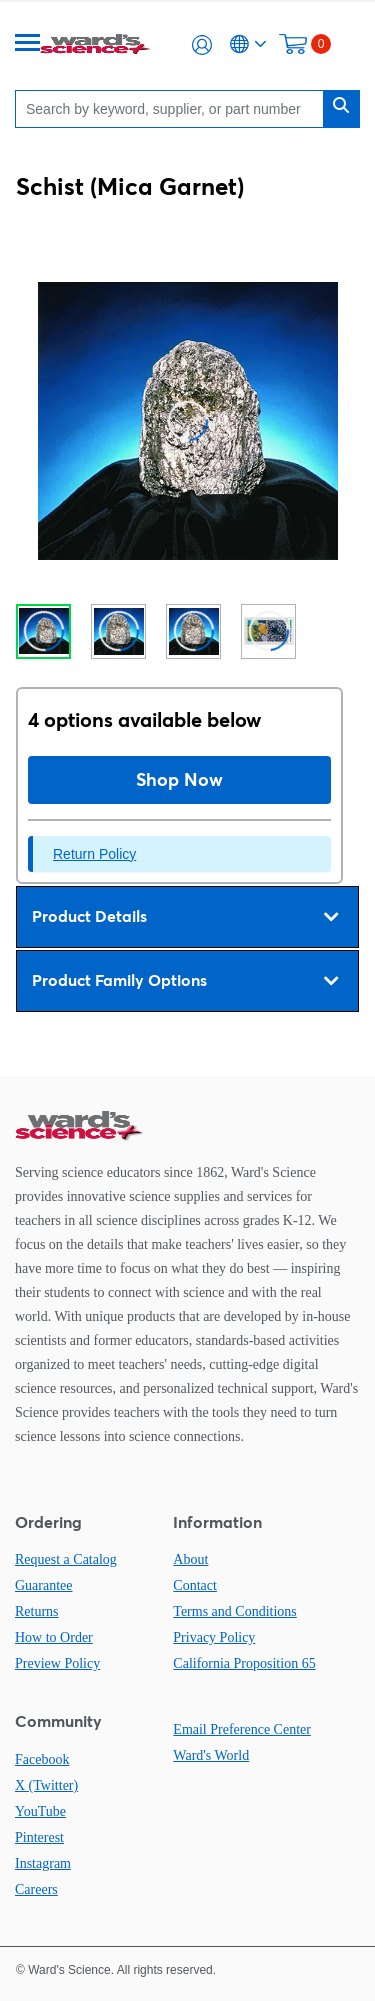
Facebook (42, 1759)
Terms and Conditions (234, 1611)
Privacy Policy (214, 1637)
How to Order (54, 1637)
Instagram (43, 1863)
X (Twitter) (46, 1785)
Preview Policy (57, 1663)
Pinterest (39, 1837)
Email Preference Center (242, 1729)
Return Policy (94, 854)
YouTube (40, 1811)
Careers (36, 1889)
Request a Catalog (66, 1559)
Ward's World (211, 1755)
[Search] (174, 108)
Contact (195, 1585)
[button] (202, 45)
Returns (37, 1611)
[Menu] (28, 44)
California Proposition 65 (244, 1663)
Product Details (185, 917)
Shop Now (179, 779)
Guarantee (44, 1585)
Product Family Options (185, 981)
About (190, 1559)
